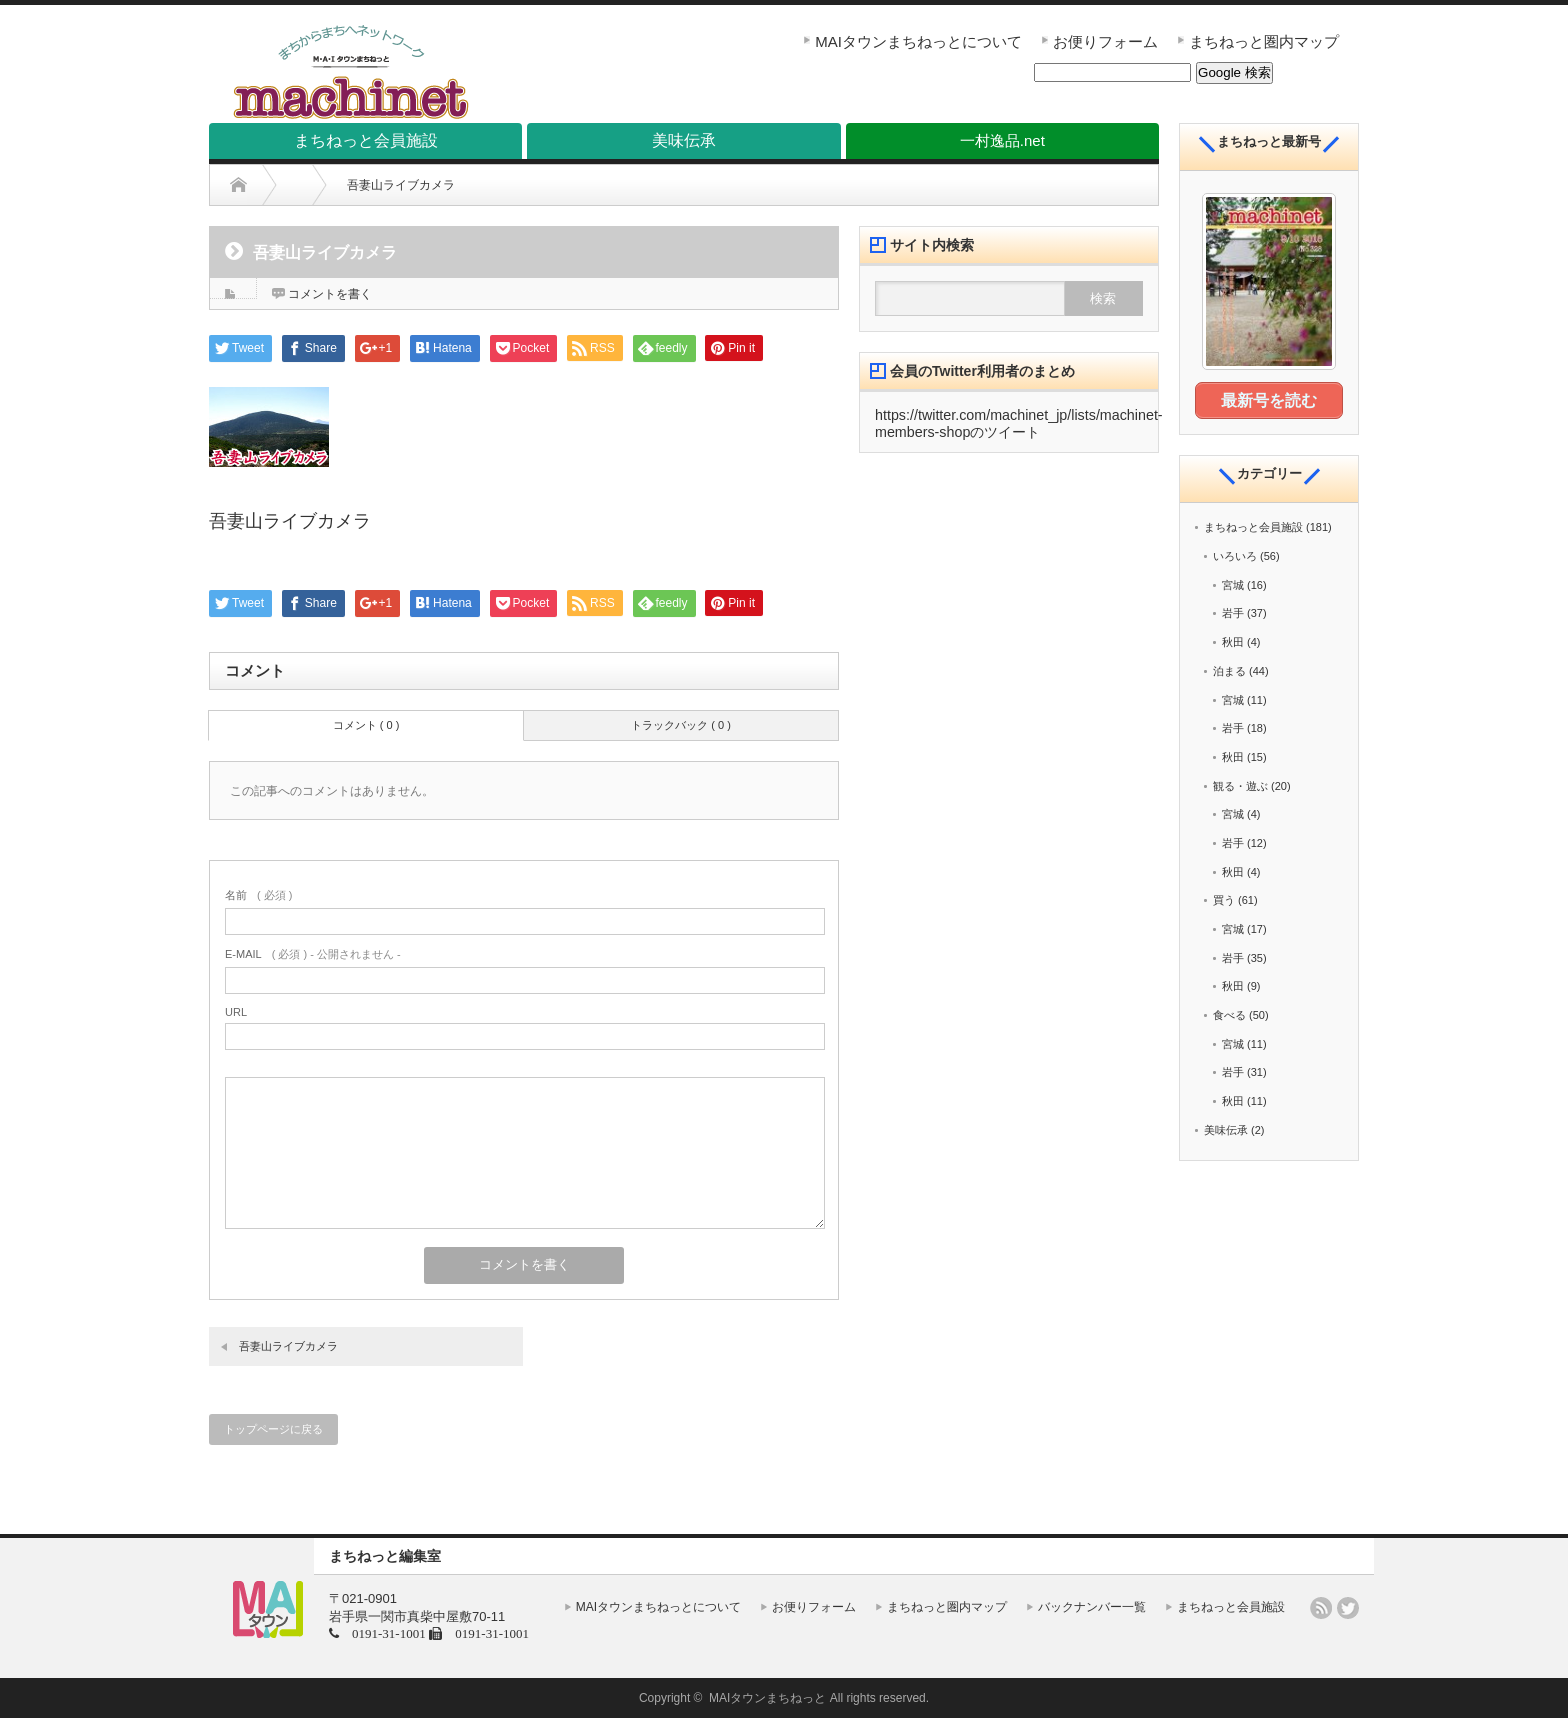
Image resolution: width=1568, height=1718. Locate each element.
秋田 (1233, 641)
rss (1321, 1608)
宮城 (1233, 584)
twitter (1348, 1608)
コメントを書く (330, 294)
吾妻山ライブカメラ (288, 1346)
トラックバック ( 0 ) (681, 725)
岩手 (1233, 612)
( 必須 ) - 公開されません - (313, 954)
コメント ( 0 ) (366, 725)
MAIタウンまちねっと (767, 1698)
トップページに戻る (273, 1429)
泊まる (1229, 670)
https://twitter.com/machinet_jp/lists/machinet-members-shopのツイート (1019, 423)
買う (1224, 899)
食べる (1229, 1014)
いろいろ (1235, 555)
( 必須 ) (258, 895)
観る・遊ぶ (1240, 784)
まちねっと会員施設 (1253, 526)
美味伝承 (1226, 1129)
